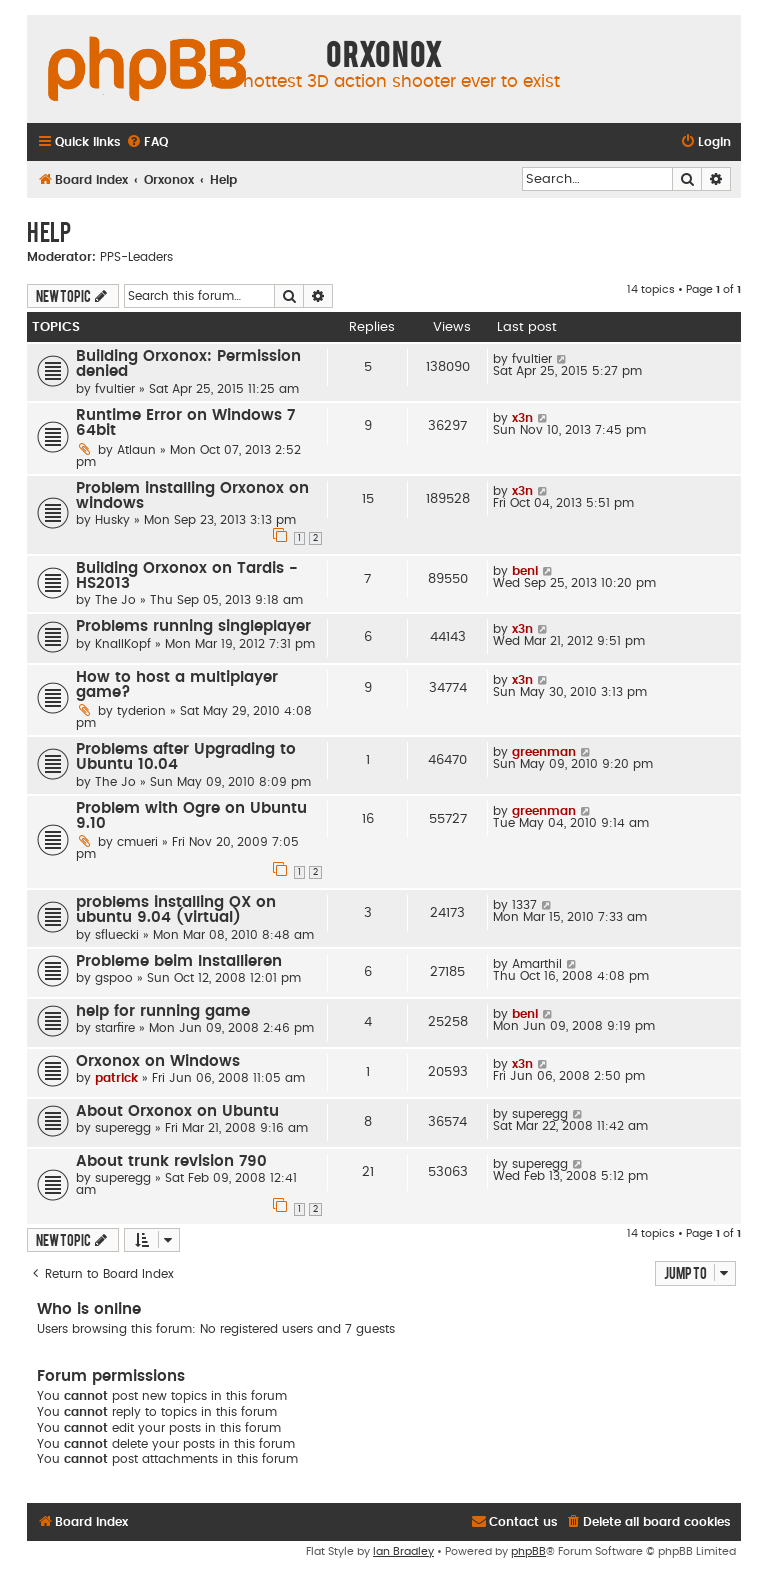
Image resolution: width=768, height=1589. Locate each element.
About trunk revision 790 (171, 1161)
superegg (123, 1128)
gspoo (114, 978)
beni (525, 571)
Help (49, 231)
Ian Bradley (403, 1551)
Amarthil (537, 964)
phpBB (528, 1551)
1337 (524, 905)
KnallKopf (123, 644)
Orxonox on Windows (158, 1061)
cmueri (137, 842)
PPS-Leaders (136, 257)
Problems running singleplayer (193, 626)
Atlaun (136, 450)
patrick (116, 1078)
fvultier (115, 389)
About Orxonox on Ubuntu (177, 1111)
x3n (522, 418)
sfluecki (117, 935)
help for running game (163, 1011)
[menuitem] (147, 142)
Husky (112, 520)
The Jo (115, 600)
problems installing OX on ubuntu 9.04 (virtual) (176, 910)
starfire (115, 1028)
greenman (544, 752)
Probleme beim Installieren (179, 961)
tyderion (141, 711)
